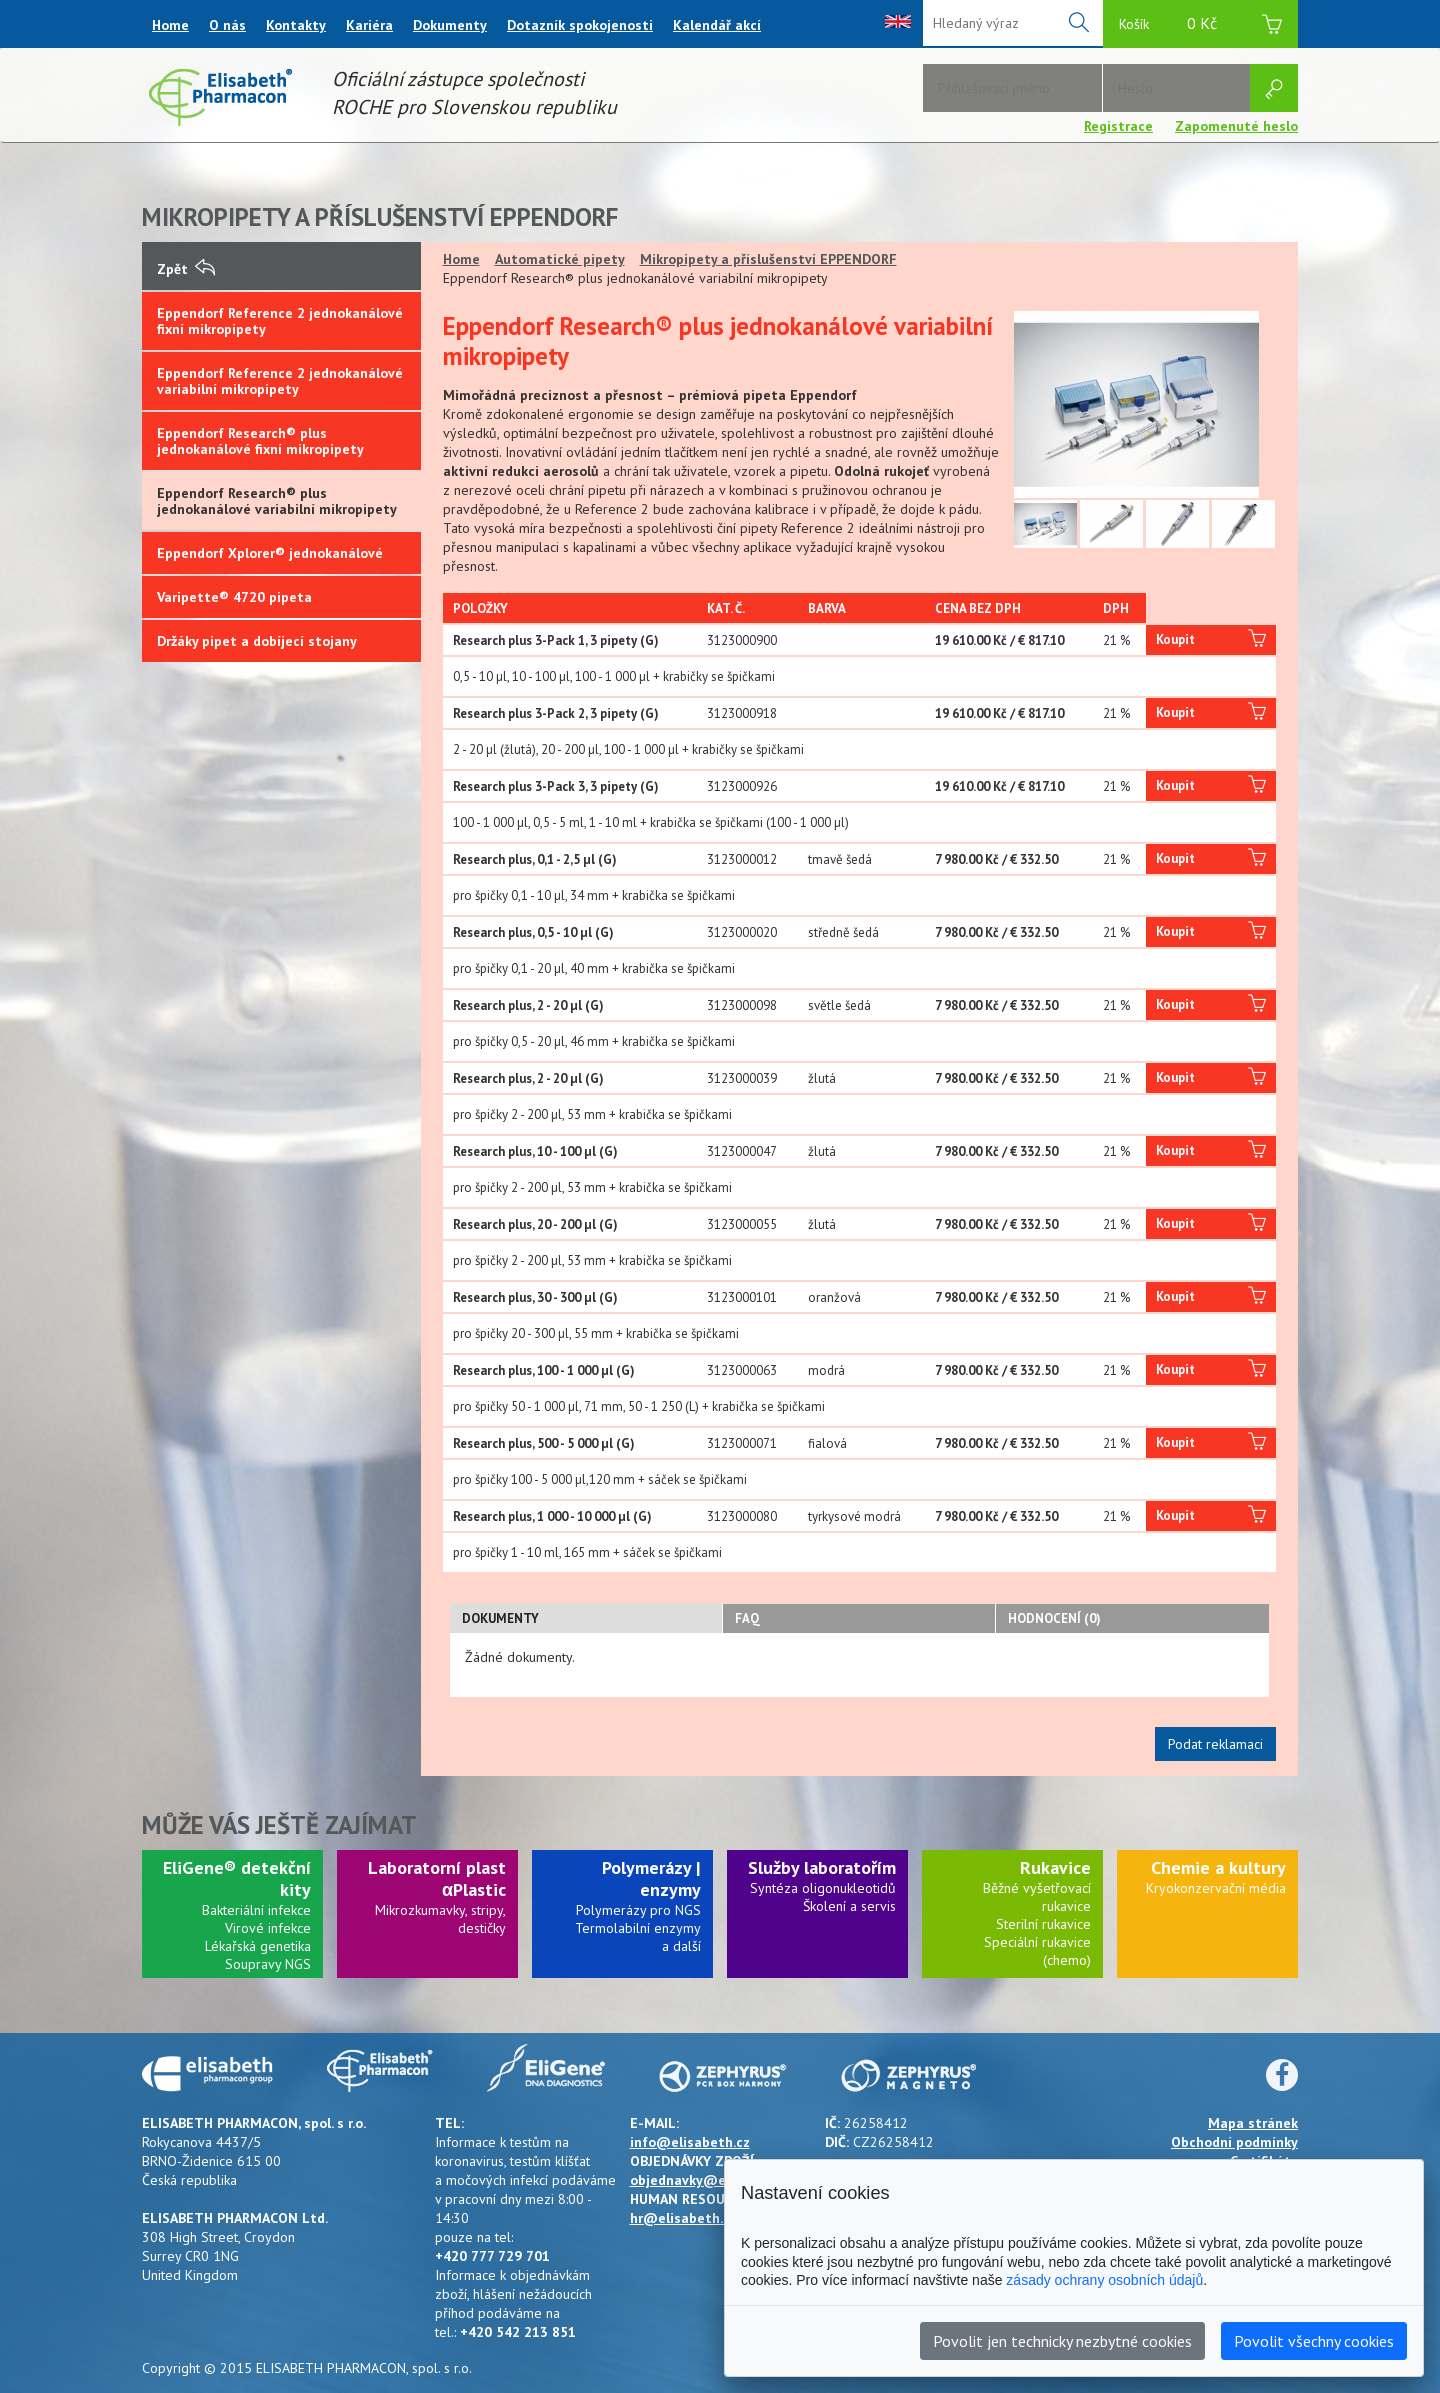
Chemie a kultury (1218, 1867)
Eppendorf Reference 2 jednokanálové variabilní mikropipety (280, 381)
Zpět (186, 269)
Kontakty (296, 25)
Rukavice (1055, 1867)
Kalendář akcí (717, 25)
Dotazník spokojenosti (580, 25)
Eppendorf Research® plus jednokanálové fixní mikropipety (260, 441)
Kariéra (369, 25)
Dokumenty (450, 25)
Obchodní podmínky (1234, 2142)
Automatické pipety (560, 259)
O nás (227, 25)
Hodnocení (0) (1054, 1618)
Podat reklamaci (1215, 1744)
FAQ (747, 1618)
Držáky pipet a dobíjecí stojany (257, 641)
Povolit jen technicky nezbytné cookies (1062, 2341)
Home (170, 25)
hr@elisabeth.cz (683, 2218)
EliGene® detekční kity (237, 1878)
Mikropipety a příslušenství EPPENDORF (768, 259)
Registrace (1118, 126)
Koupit (1211, 640)
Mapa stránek (1253, 2123)
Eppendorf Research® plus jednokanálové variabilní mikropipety (277, 501)
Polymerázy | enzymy (651, 1878)
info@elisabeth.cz (690, 2142)
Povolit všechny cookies (1314, 2341)
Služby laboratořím (822, 1867)
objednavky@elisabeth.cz (713, 2180)
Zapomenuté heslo (1236, 126)
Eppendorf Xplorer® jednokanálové (270, 553)
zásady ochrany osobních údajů (1104, 2280)
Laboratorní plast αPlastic (437, 1878)
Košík (1200, 26)
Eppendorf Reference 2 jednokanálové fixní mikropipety (280, 321)
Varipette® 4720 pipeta (234, 597)
